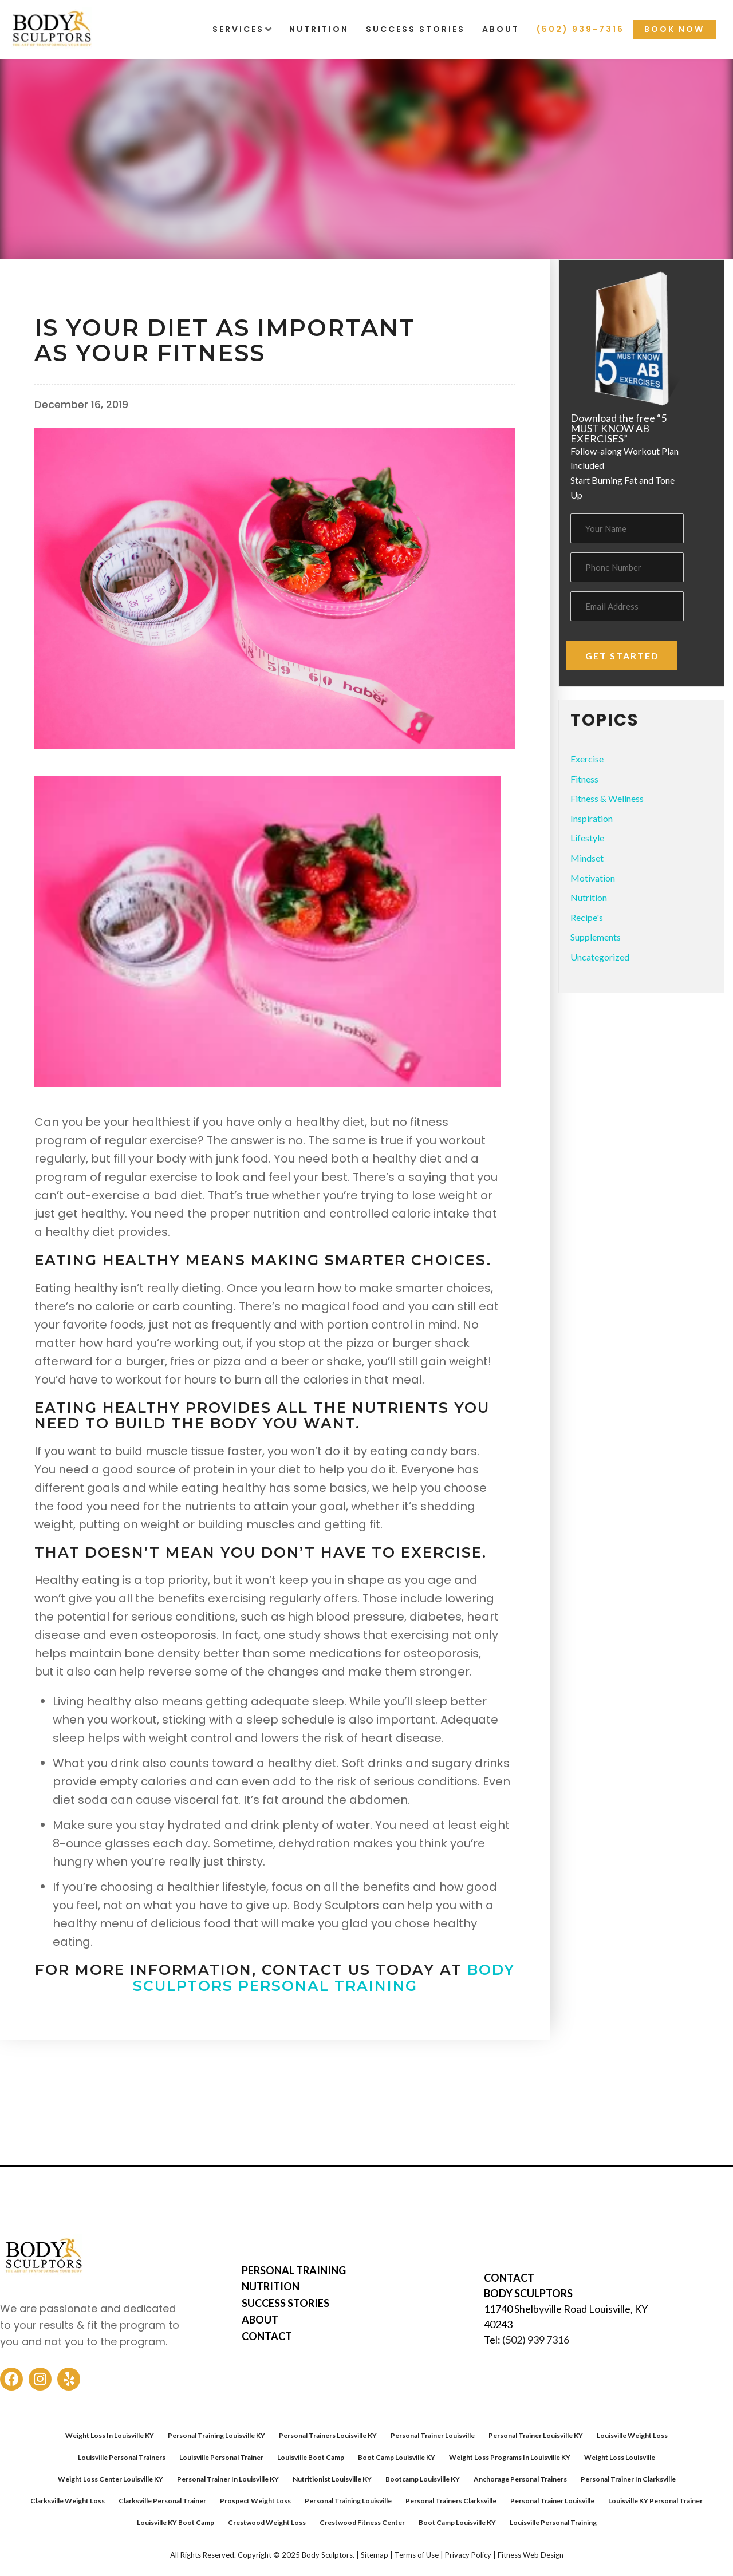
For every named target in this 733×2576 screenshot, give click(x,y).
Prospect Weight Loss (255, 2500)
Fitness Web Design (530, 2555)
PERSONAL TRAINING (294, 2270)
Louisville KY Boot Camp (175, 2522)
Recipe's (586, 917)
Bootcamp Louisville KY (422, 2479)
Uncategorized (599, 956)
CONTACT (267, 2336)
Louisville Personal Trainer (221, 2457)
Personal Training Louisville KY (216, 2435)
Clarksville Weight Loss (67, 2500)
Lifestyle (587, 837)
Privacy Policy (468, 2555)
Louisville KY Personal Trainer (655, 2500)
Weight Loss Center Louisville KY (110, 2479)
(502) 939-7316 (580, 29)
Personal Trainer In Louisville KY (228, 2479)
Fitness (584, 778)
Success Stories (415, 29)
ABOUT (260, 2319)
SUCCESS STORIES (285, 2303)
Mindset (587, 857)
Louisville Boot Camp (310, 2457)
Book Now (674, 29)
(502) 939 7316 (535, 2339)
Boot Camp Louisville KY (396, 2457)
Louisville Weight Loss (632, 2435)
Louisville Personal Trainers (121, 2457)
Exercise (587, 758)
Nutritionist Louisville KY (332, 2479)
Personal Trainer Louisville (433, 2435)
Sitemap (374, 2555)
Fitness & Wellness (86, 294)
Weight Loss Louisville (619, 2457)
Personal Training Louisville (348, 2500)
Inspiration (591, 818)
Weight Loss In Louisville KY (109, 2435)
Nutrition (319, 29)
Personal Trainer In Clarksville (628, 2479)
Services (238, 29)
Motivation (592, 877)
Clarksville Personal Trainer (162, 2500)
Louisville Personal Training (553, 2522)
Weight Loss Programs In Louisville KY (509, 2457)
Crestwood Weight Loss (267, 2522)
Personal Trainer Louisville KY (535, 2435)
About (500, 29)
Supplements (595, 936)
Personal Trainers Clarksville (450, 2500)
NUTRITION (270, 2286)
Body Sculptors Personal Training (324, 1977)
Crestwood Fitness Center (362, 2522)
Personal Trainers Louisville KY (328, 2435)
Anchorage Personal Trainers (520, 2479)
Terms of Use (417, 2555)
